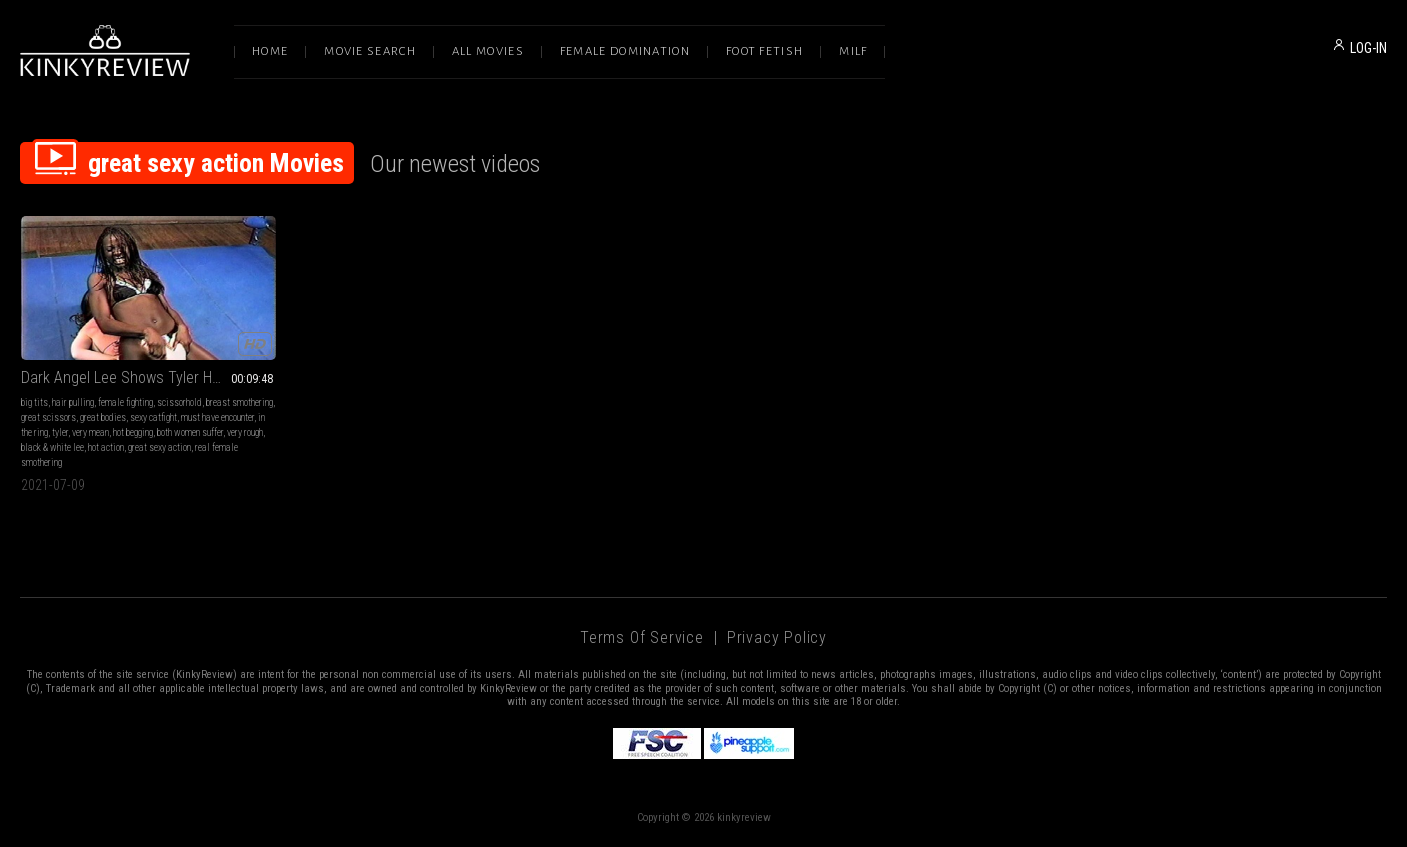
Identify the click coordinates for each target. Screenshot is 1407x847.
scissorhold (179, 402)
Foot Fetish (764, 51)
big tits (34, 402)
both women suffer (190, 432)
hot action (106, 447)
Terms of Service (642, 637)
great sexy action (159, 447)
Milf (853, 51)
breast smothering (239, 402)
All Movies (488, 51)
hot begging (133, 432)
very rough (245, 432)
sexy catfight (153, 417)
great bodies (103, 417)
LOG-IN (1368, 48)
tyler (60, 432)
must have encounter (217, 417)
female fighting (125, 402)
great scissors (48, 417)
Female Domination (625, 51)
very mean (90, 432)
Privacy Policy (777, 637)
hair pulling (73, 402)
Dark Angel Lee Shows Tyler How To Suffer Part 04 (148, 377)
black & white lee (52, 447)
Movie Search (370, 51)
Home (270, 51)
